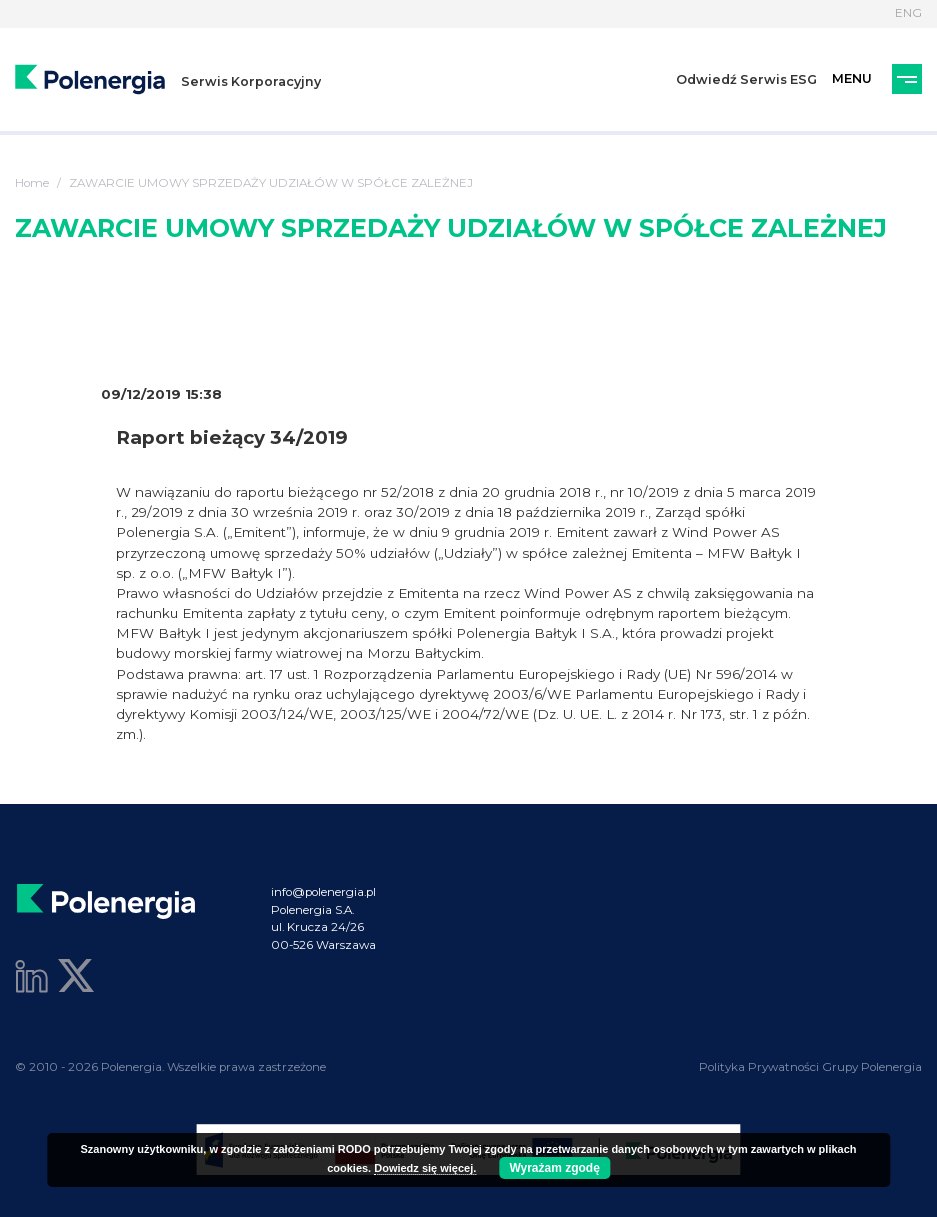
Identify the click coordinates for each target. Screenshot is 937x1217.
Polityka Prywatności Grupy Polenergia (810, 1067)
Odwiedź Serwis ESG (746, 79)
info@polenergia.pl (323, 892)
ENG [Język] (908, 13)
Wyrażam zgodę (554, 1168)
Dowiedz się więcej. (425, 1168)
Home (32, 183)
